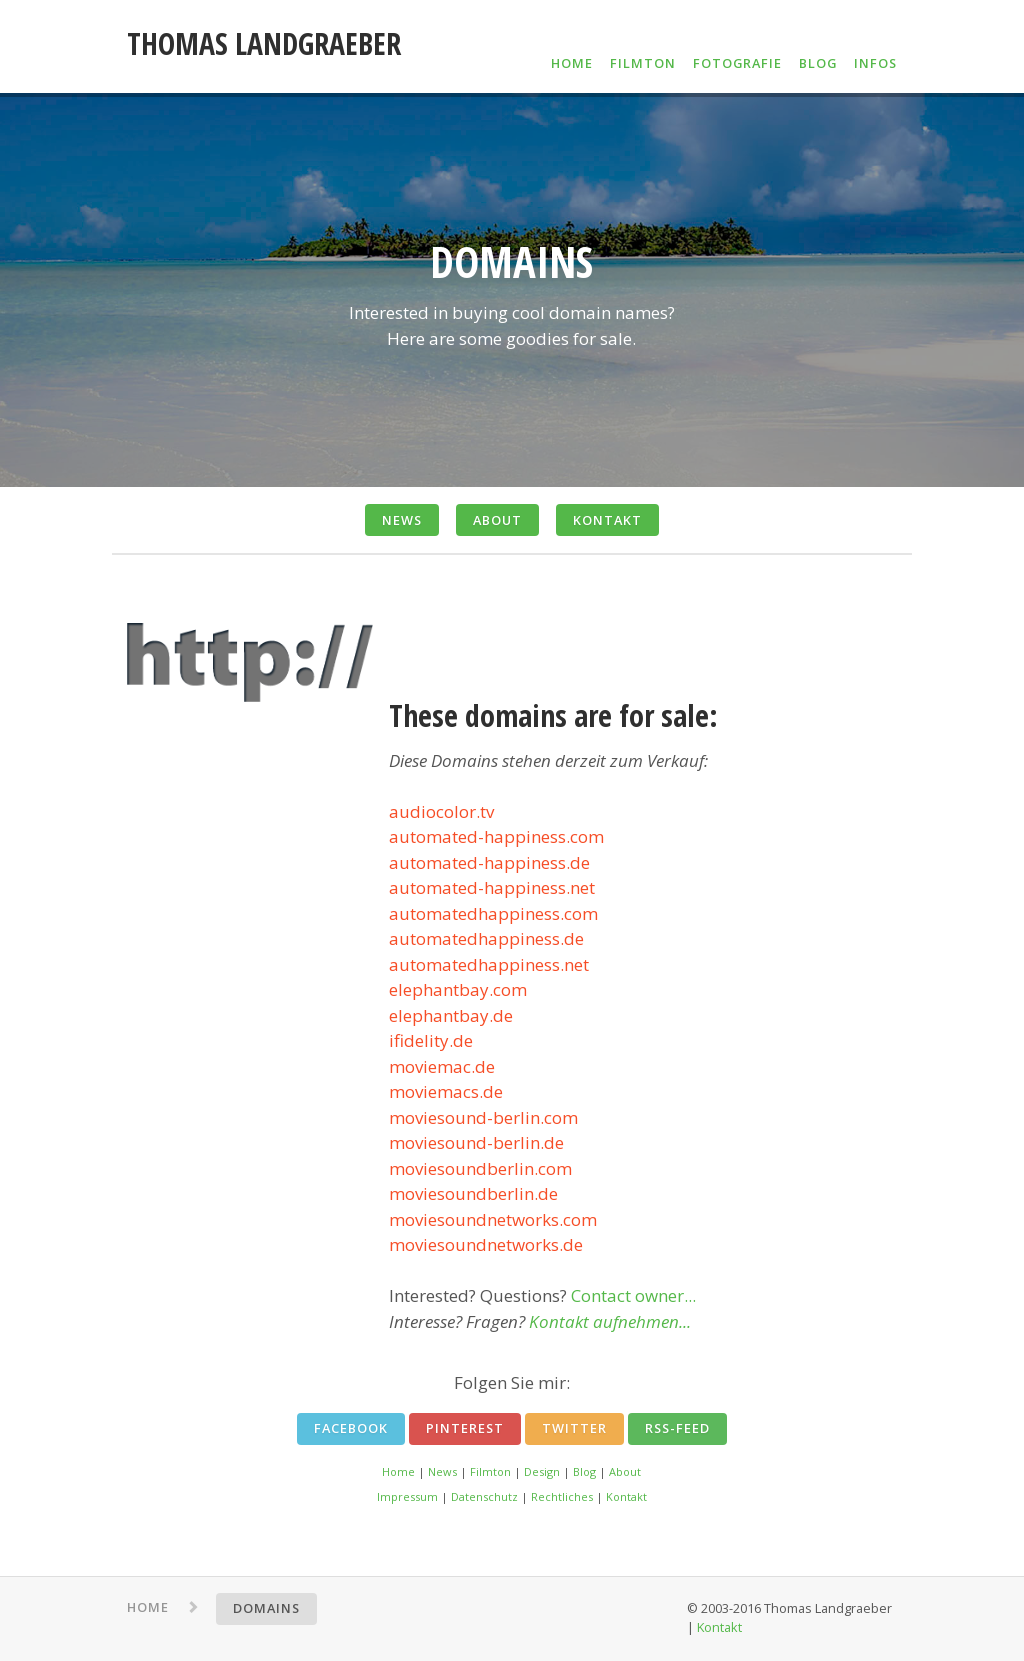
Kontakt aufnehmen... (610, 1321)
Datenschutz (484, 1496)
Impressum (407, 1496)
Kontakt (626, 1496)
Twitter (574, 1428)
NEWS (402, 520)
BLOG (818, 63)
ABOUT (497, 520)
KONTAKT (607, 520)
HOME (572, 63)
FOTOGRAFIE (737, 63)
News (442, 1471)
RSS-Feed (677, 1428)
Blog (584, 1471)
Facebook (351, 1428)
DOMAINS (266, 1608)
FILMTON (643, 63)
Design (542, 1471)
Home (398, 1471)
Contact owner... (633, 1295)
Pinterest (465, 1428)
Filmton (490, 1471)
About (625, 1471)
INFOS (875, 63)
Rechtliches (562, 1496)
